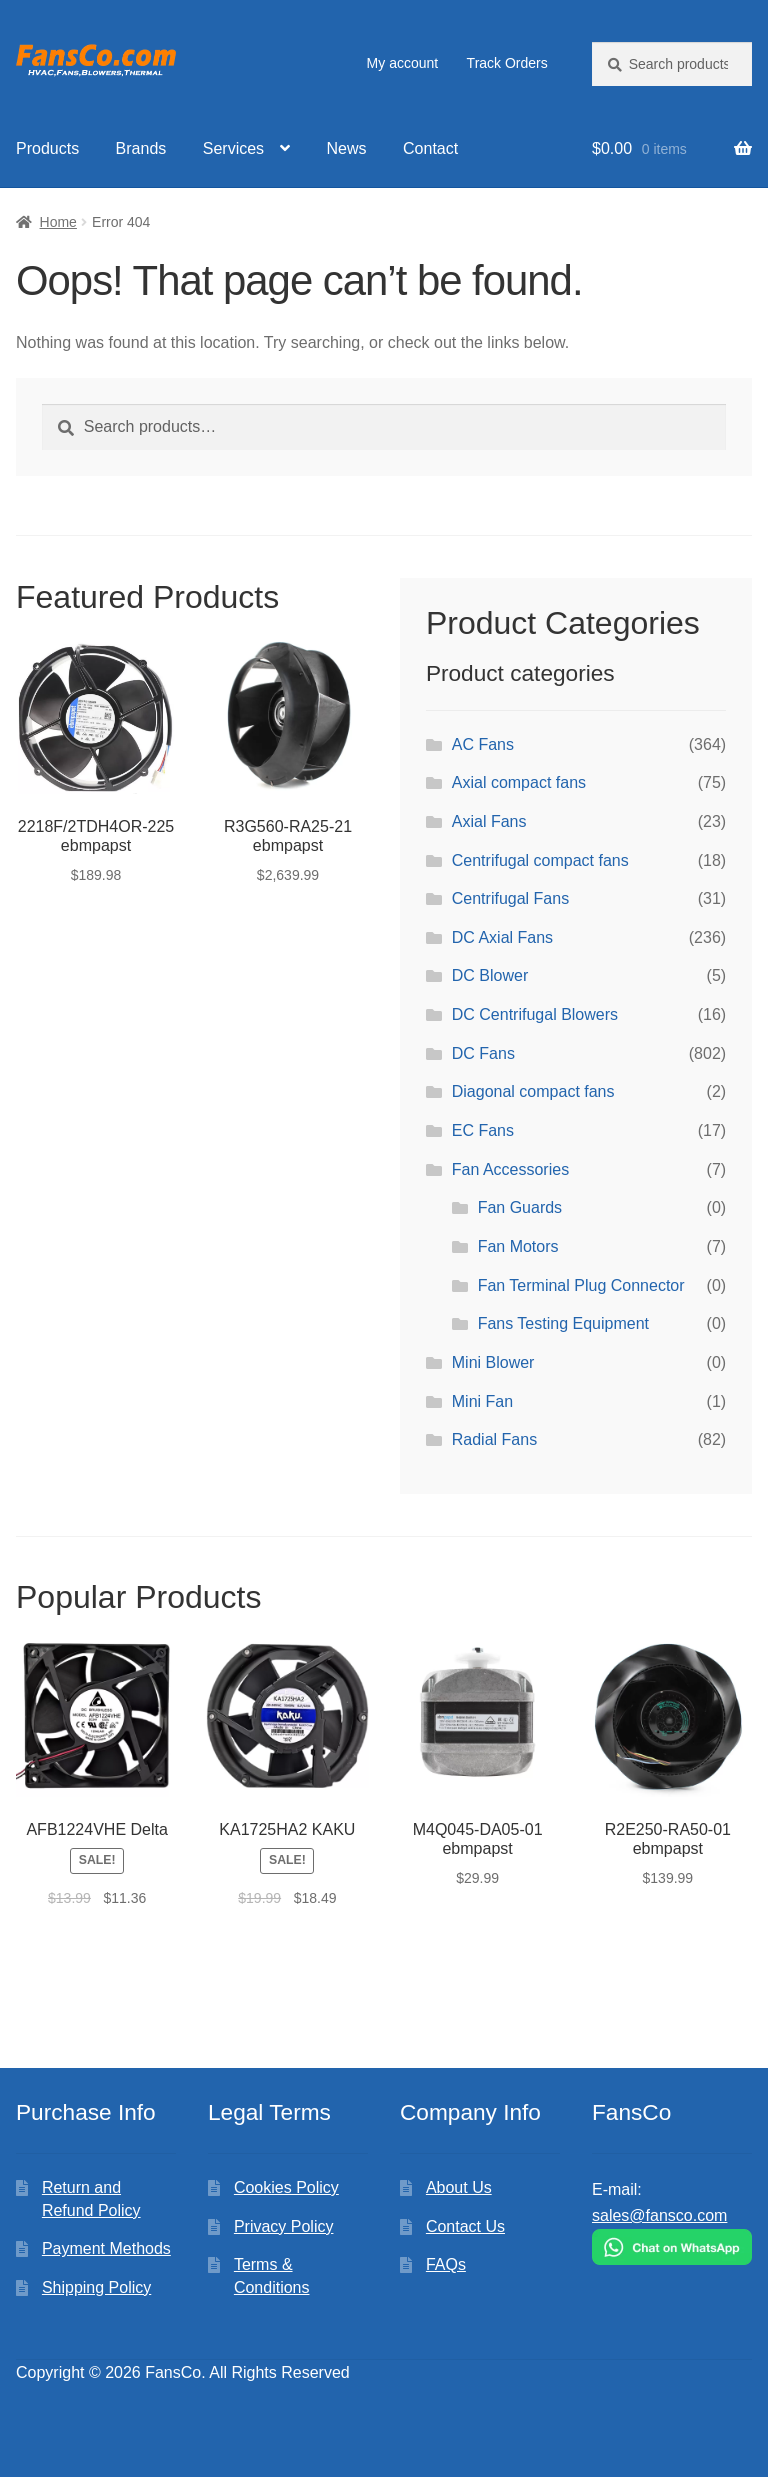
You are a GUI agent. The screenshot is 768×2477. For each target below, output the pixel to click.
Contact (430, 148)
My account (403, 63)
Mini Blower (493, 1362)
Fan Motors (518, 1246)
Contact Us (465, 2226)
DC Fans (483, 1053)
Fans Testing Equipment (563, 1323)
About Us (459, 2187)
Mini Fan (482, 1401)
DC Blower (490, 975)
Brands (141, 148)
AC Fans (483, 744)
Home (58, 222)
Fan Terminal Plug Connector (581, 1285)
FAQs (446, 2264)
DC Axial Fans (502, 937)
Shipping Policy (96, 2287)
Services (233, 148)
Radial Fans (494, 1439)
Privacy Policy (284, 2226)
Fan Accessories (510, 1169)
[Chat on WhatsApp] (672, 2247)
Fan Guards (520, 1207)
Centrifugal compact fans (540, 860)
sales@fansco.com (659, 2215)
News (347, 148)
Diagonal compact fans (533, 1091)
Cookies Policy (286, 2187)
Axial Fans (489, 821)
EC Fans (483, 1130)
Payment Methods (106, 2248)
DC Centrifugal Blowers (535, 1014)
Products (47, 148)
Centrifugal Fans (510, 898)
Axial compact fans (519, 782)
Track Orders (507, 63)
